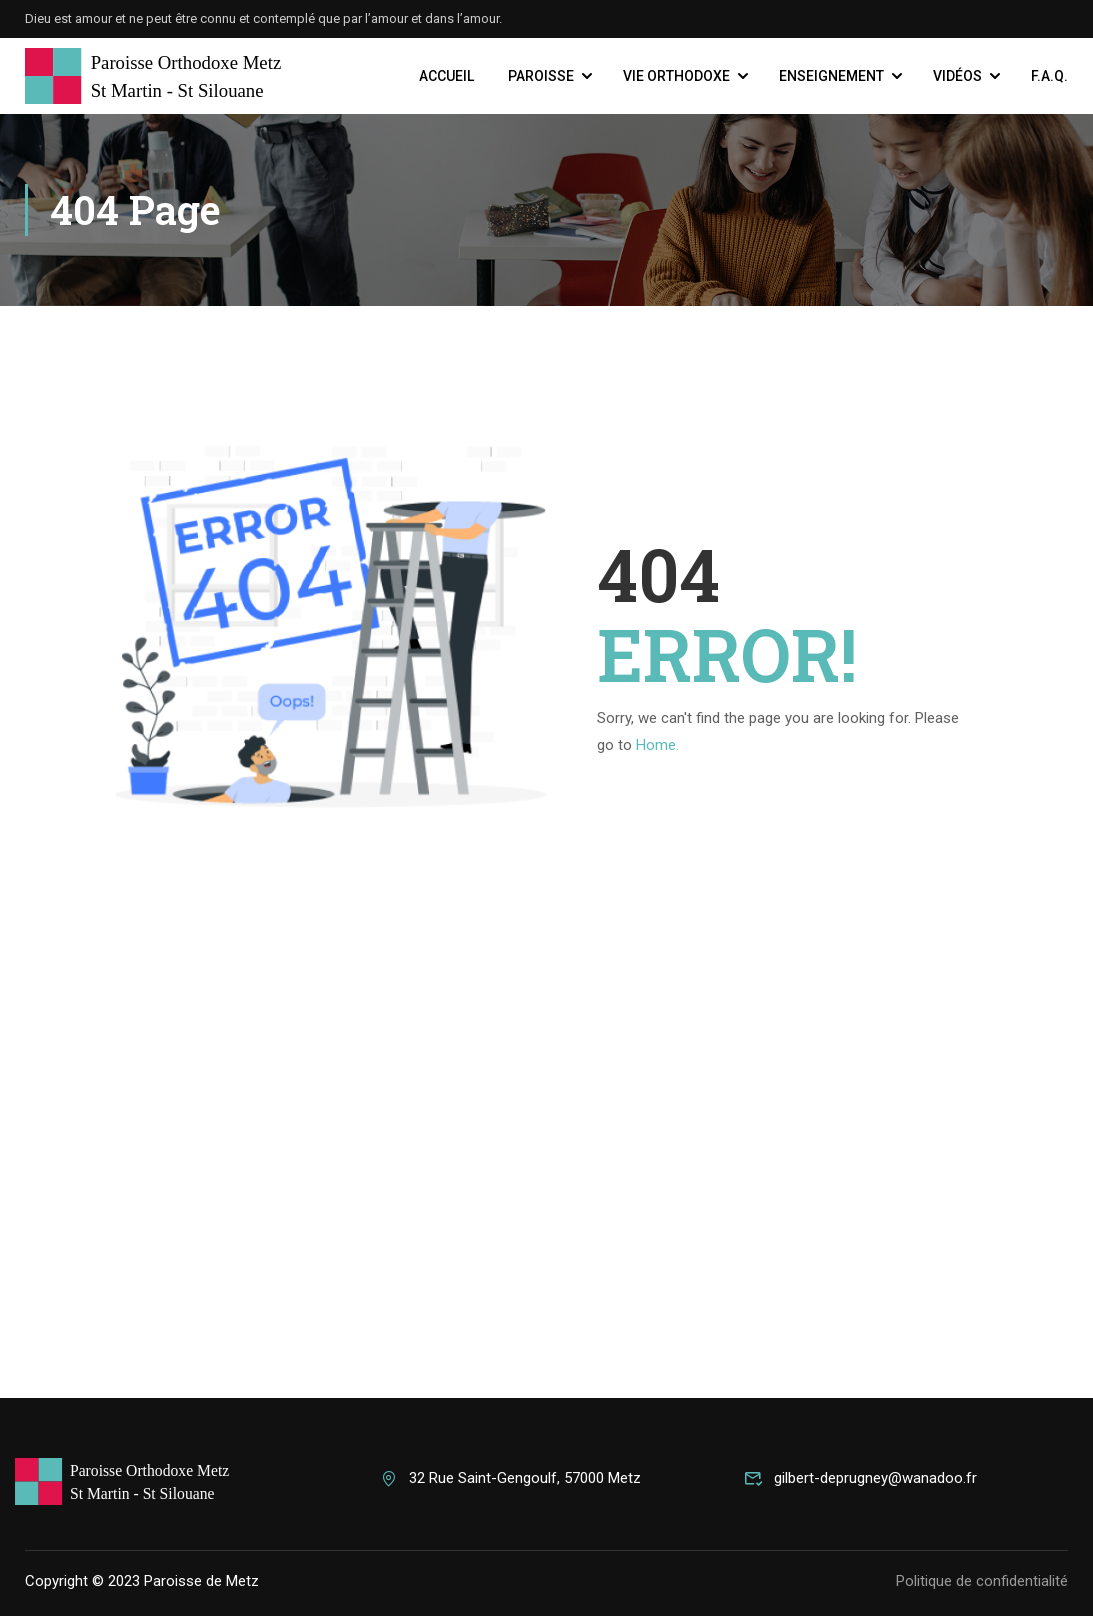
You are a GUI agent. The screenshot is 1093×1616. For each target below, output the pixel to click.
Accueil (446, 76)
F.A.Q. (1049, 76)
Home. (657, 745)
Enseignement (831, 76)
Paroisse (541, 76)
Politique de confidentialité (982, 1581)
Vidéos (957, 76)
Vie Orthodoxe (676, 76)
